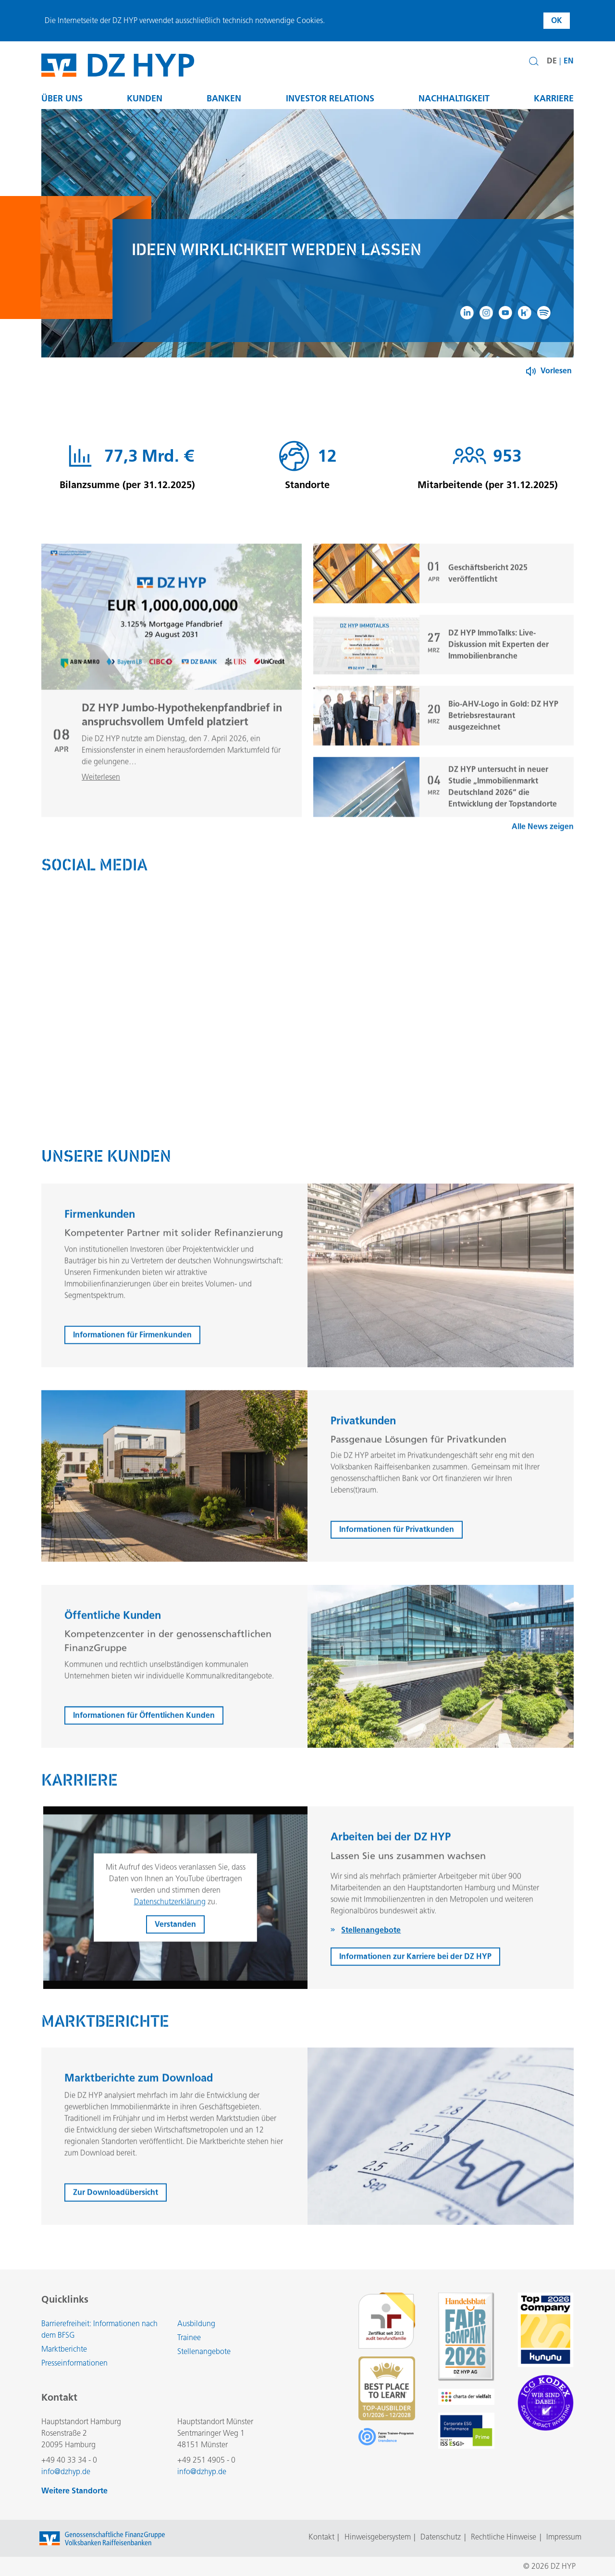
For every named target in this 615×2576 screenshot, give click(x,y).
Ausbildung (196, 2323)
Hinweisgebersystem (377, 2536)
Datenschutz (440, 2536)
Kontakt (321, 2536)
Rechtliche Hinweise (503, 2536)
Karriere (554, 98)
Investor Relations (330, 98)
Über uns (62, 98)
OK (556, 20)
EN (569, 60)
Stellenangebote (204, 2351)
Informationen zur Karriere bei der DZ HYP (415, 2002)
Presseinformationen (74, 2362)
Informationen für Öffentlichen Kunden (144, 1760)
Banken (224, 98)
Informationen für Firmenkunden (132, 1380)
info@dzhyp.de (65, 2471)
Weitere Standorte (74, 2490)
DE (552, 60)
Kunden (144, 98)
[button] (534, 61)
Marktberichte (64, 2349)
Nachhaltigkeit (454, 98)
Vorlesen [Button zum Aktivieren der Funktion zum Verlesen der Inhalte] (556, 370)
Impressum (563, 2536)
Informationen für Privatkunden (396, 1575)
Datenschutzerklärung (170, 1946)
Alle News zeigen (543, 871)
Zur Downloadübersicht (115, 2238)
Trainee (189, 2337)
